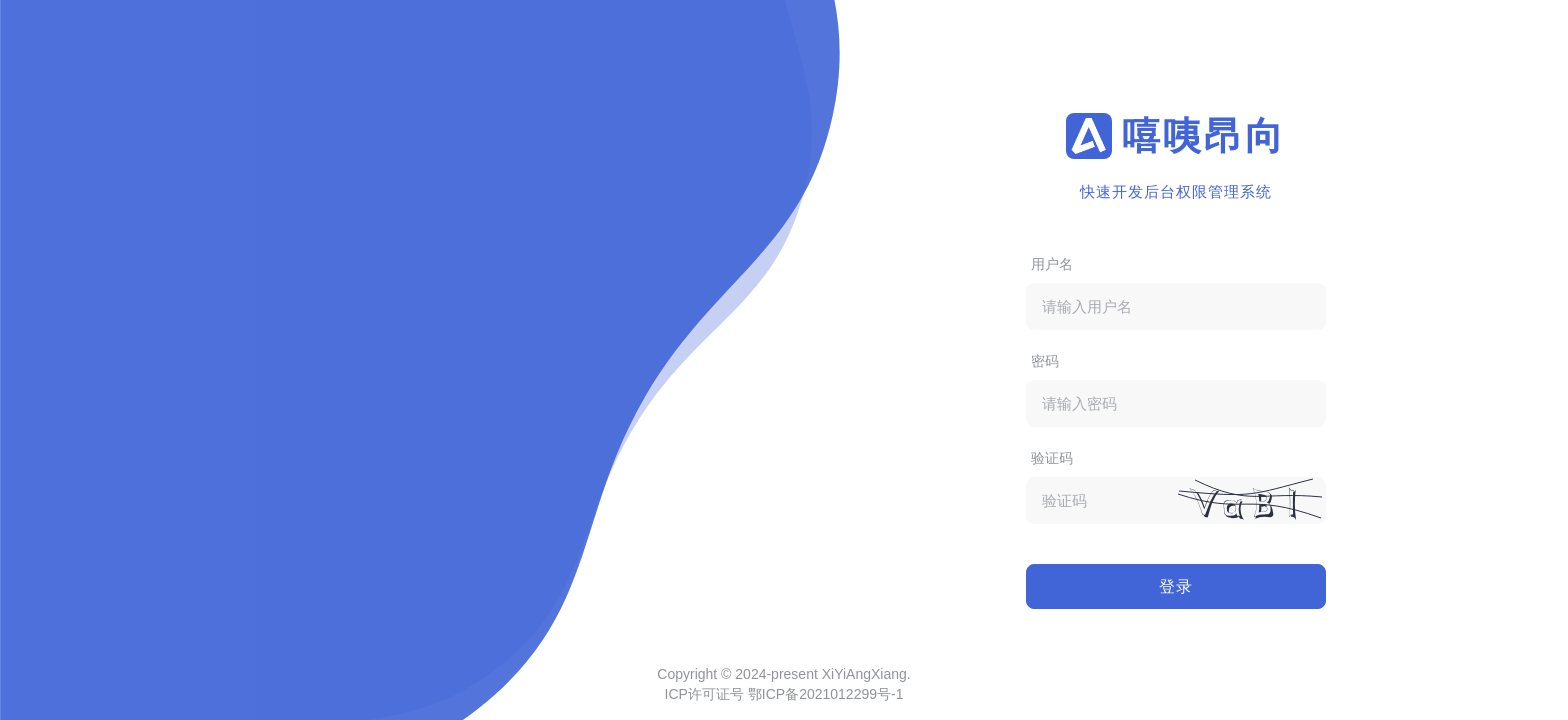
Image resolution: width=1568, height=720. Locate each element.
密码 (1045, 361)
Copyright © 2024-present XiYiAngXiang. (783, 674)
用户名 (1052, 264)
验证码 (1052, 458)
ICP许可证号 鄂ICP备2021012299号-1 (784, 694)
